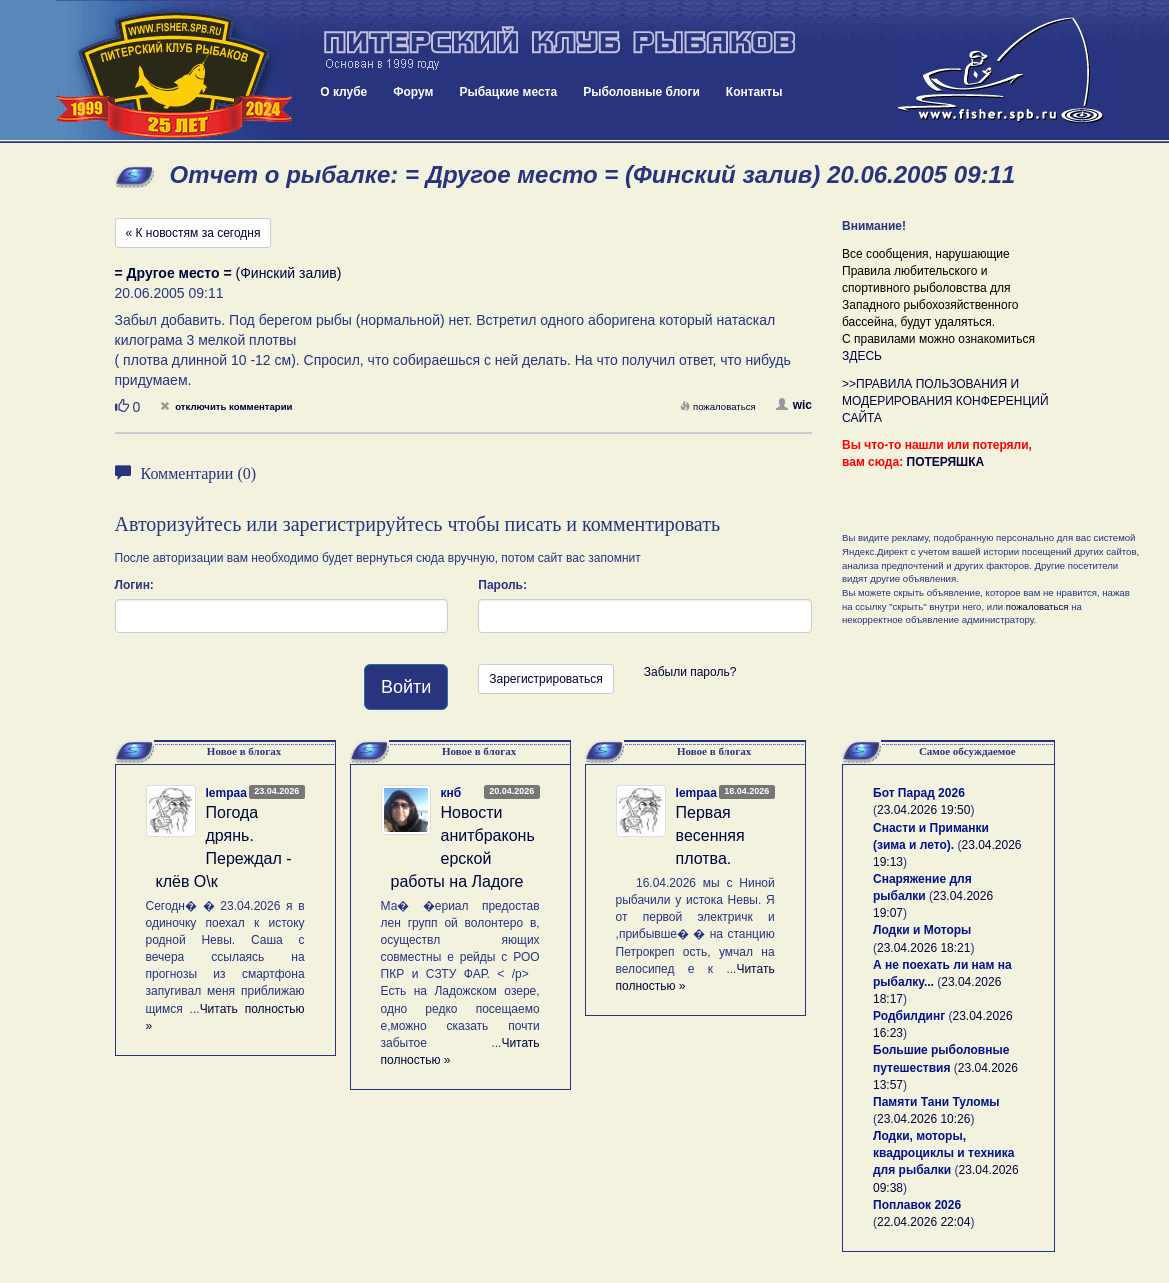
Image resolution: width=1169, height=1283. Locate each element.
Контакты (754, 92)
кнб (451, 793)
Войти (406, 687)
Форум (413, 92)
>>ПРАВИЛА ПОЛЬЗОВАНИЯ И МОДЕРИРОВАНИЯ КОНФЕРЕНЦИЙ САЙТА (945, 401)
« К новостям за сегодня (193, 233)
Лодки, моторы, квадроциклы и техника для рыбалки (943, 1153)
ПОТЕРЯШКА (946, 462)
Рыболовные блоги (641, 92)
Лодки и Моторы (922, 930)
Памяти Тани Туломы (936, 1102)
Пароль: (502, 585)
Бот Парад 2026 (919, 793)
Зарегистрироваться (545, 679)
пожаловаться (718, 406)
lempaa (226, 793)
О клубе (343, 92)
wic (794, 405)
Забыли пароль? (690, 672)
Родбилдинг (909, 1016)
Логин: (134, 585)
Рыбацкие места (508, 92)
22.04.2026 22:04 (923, 1222)
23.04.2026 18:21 (923, 948)
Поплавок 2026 (917, 1205)
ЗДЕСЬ (862, 356)
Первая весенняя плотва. (710, 835)
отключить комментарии (226, 406)
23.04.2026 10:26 (923, 1119)
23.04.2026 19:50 (923, 810)
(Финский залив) (228, 273)
